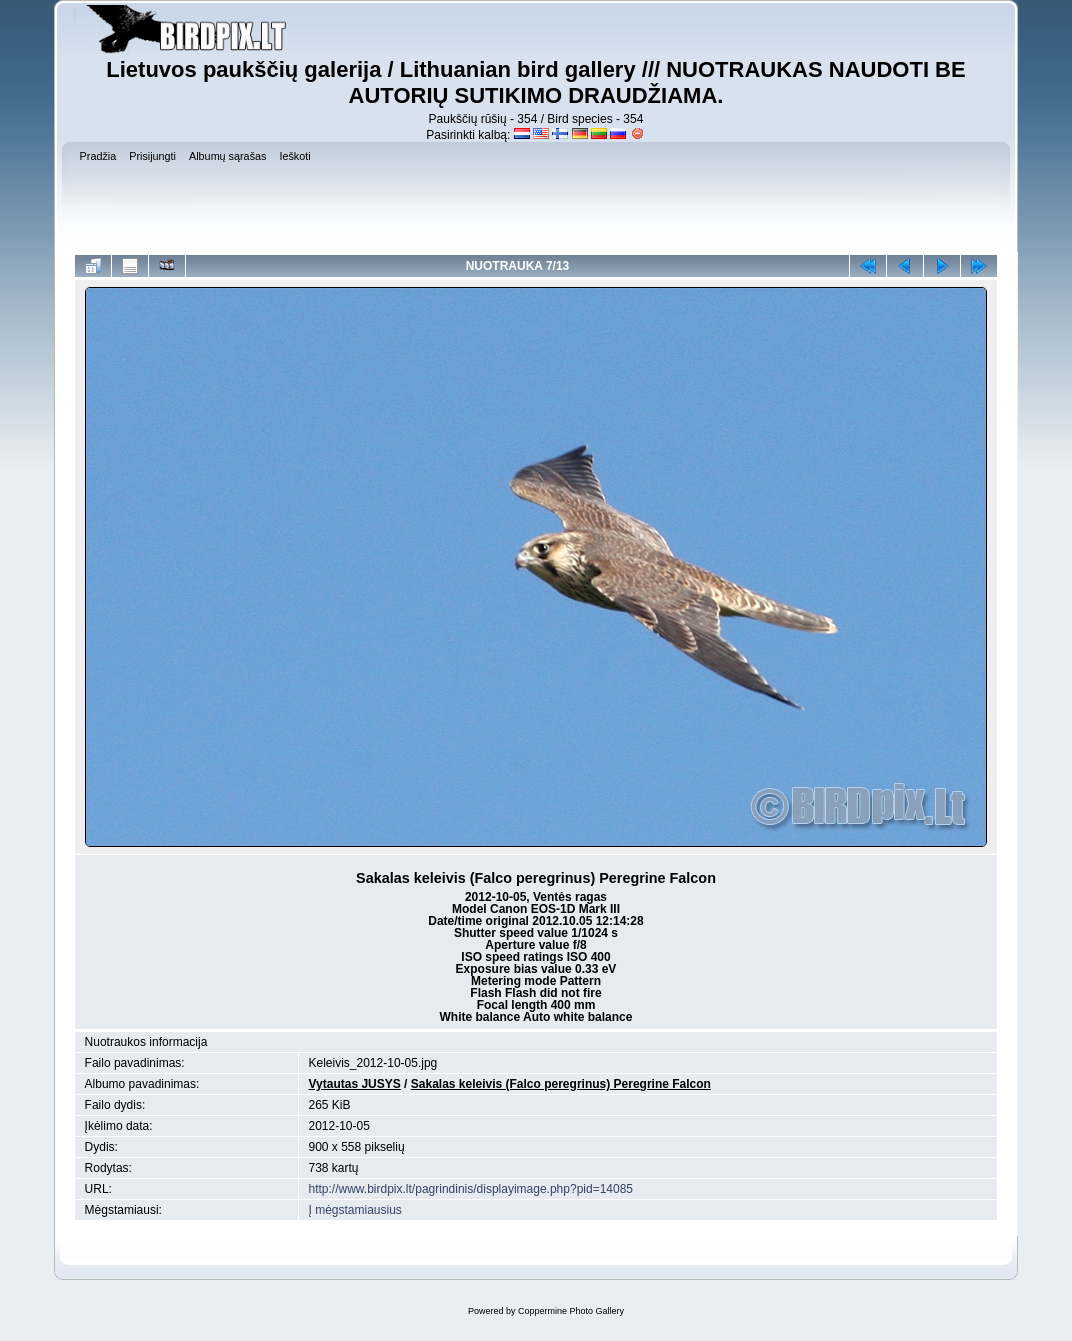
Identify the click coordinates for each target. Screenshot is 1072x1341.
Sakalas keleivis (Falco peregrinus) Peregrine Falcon (561, 1084)
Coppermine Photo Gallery (571, 1311)
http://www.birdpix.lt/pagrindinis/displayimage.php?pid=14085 (471, 1189)
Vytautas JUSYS (355, 1084)
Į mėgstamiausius (355, 1210)
